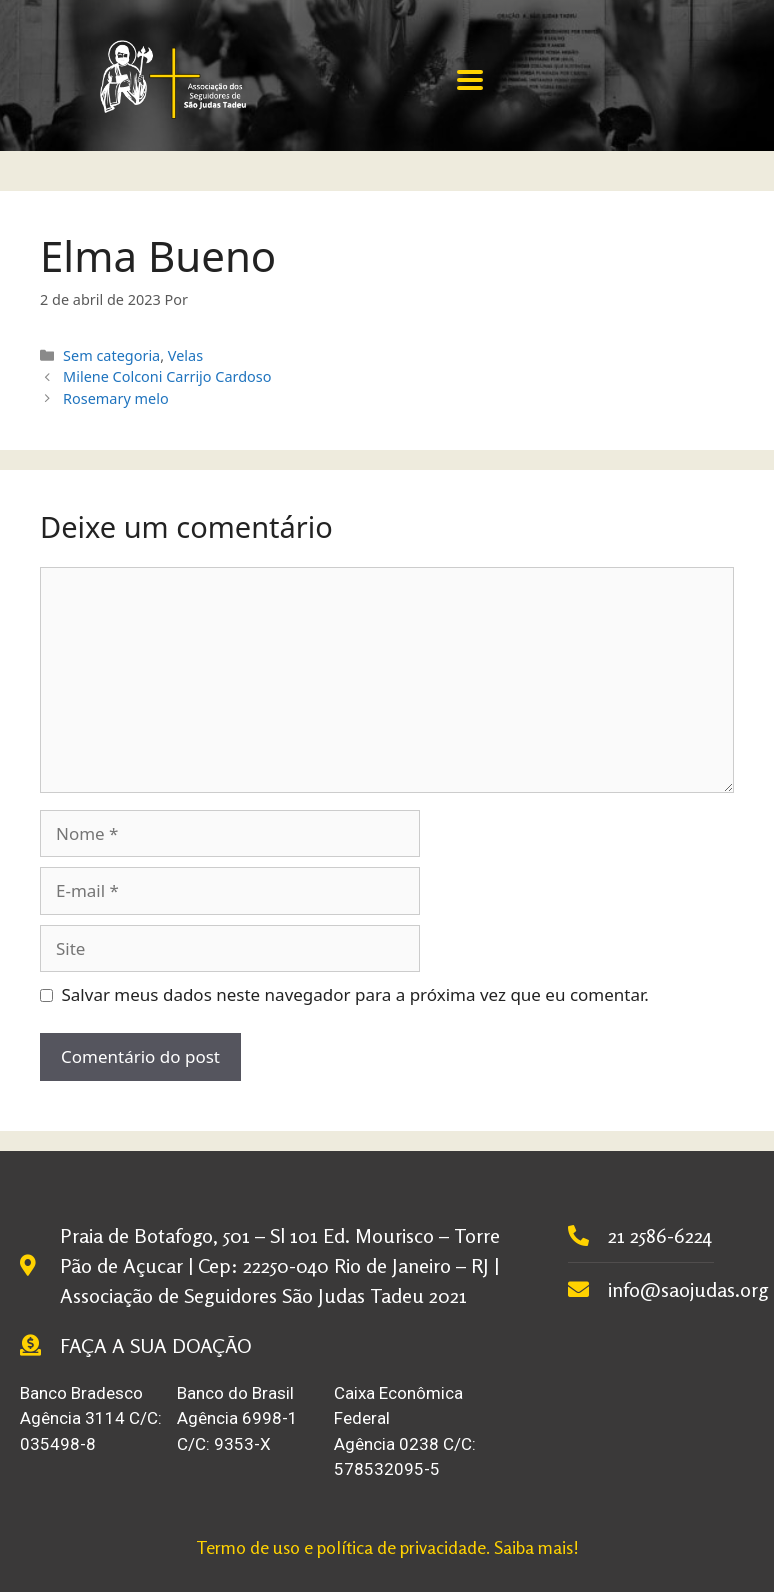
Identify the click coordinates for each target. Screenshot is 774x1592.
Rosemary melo (116, 398)
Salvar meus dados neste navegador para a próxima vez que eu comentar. (355, 994)
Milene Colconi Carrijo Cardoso (167, 376)
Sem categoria (111, 355)
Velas (185, 355)
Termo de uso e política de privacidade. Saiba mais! (387, 1547)
